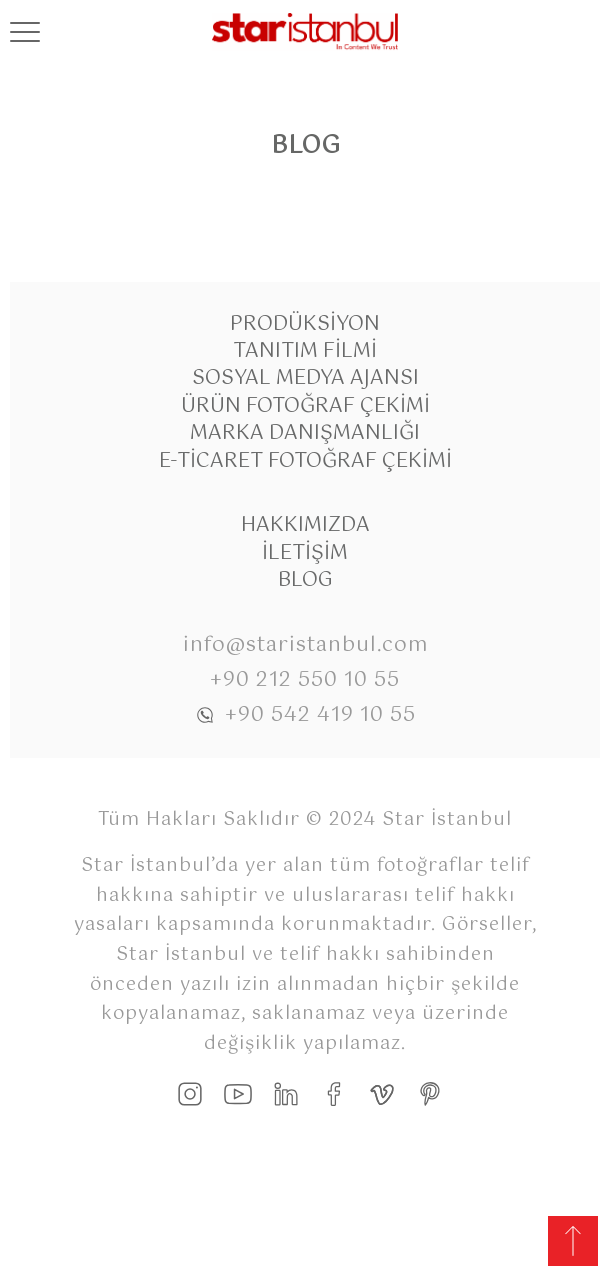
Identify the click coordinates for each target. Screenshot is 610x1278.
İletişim (305, 553)
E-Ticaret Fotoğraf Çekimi (305, 461)
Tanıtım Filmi (305, 351)
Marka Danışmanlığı (305, 433)
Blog (305, 580)
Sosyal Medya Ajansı (305, 378)
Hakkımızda (305, 525)
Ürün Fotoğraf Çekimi (305, 406)
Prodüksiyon (305, 324)
